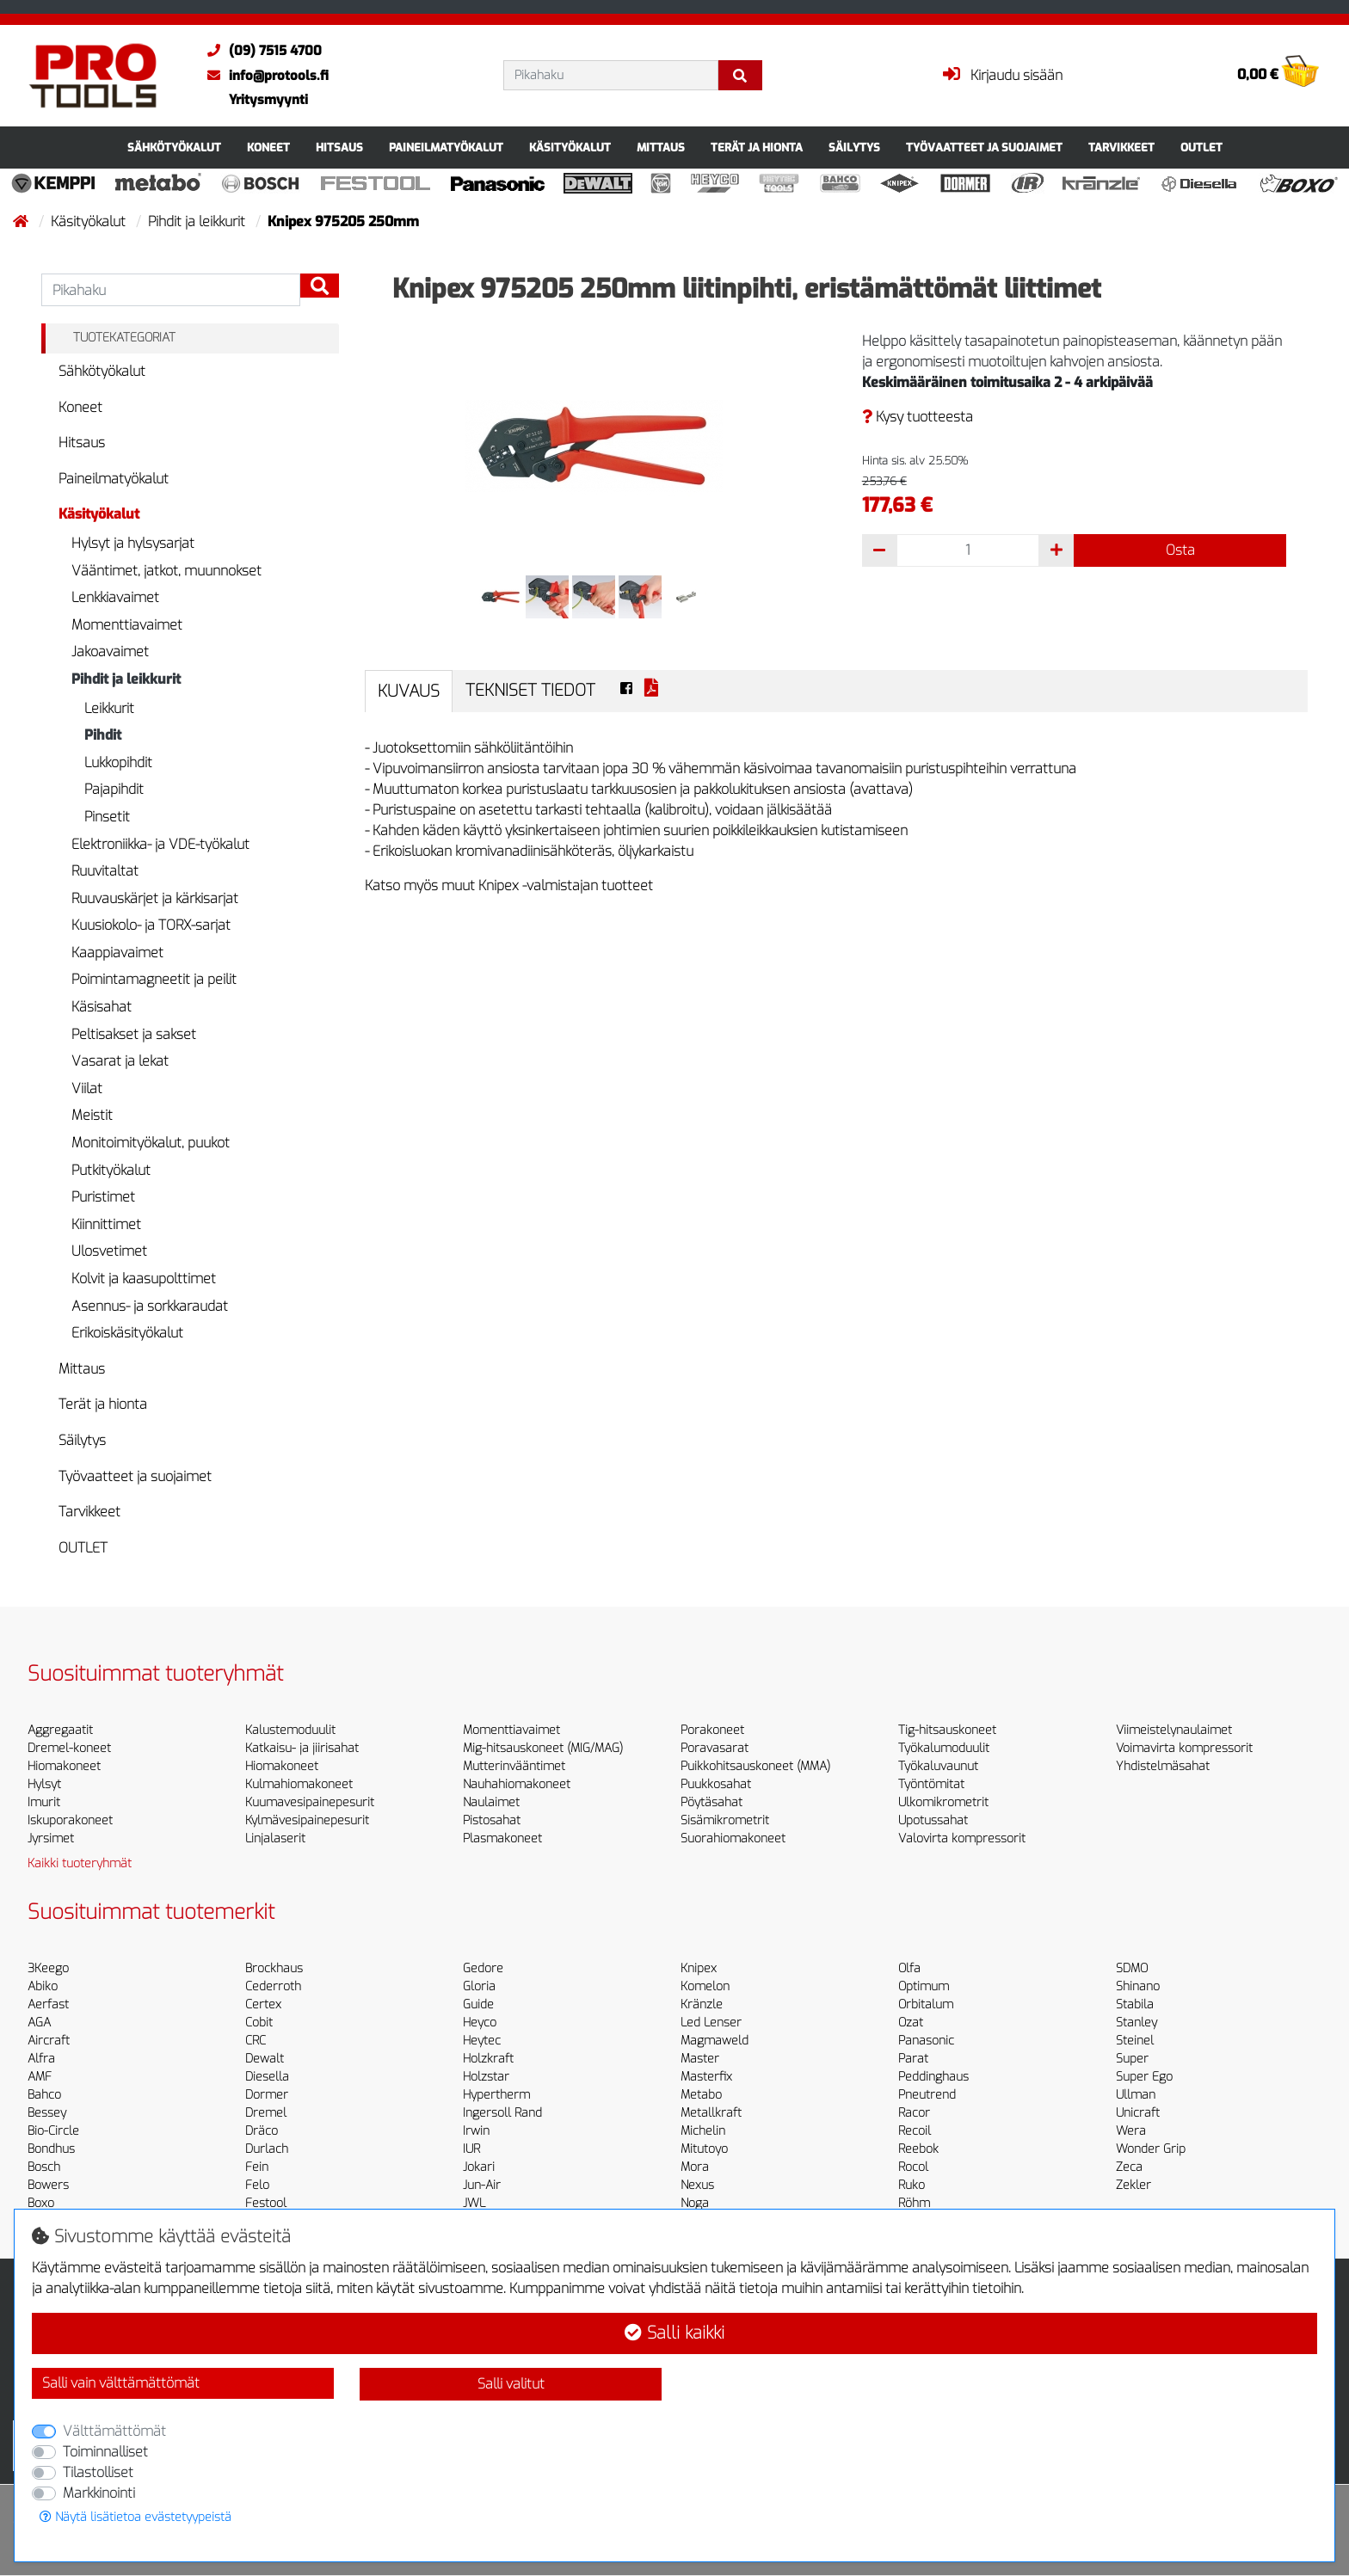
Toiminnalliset (105, 2452)
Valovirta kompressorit (962, 1838)
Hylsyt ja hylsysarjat (132, 543)
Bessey (47, 2113)
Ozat (910, 2022)
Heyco (479, 2022)
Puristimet (103, 1197)
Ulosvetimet (109, 1251)
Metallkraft (711, 2113)
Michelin (703, 2131)
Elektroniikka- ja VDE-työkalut (160, 844)
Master (700, 2058)
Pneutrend (927, 2095)
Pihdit (102, 735)
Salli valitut (511, 2384)
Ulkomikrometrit (943, 1802)
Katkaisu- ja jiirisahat (302, 1748)
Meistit (92, 1115)
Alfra (41, 2058)
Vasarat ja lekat (120, 1061)
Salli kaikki (674, 2333)
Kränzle (702, 2004)
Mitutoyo (704, 2149)
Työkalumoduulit (943, 1748)
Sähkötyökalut (174, 147)
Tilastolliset (98, 2472)
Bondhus (51, 2149)
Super (1132, 2058)
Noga (695, 2203)
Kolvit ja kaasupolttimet (143, 1279)
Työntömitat (931, 1784)
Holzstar (486, 2077)
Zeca (1129, 2167)
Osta (1180, 550)
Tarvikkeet (1121, 147)
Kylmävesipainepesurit (307, 1820)
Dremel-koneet (69, 1748)
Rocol (913, 2167)
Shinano (1138, 1986)
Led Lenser (711, 2022)
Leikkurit (109, 708)
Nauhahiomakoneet (516, 1784)
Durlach (266, 2149)
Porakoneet (712, 1730)
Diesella (267, 2077)
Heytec (482, 2040)
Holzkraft (488, 2058)
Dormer (266, 2095)
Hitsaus (339, 147)
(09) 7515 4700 (260, 50)
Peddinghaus (933, 2077)
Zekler (1133, 2185)
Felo (257, 2185)
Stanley (1136, 2022)
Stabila (1135, 2004)
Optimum (923, 1986)
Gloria (479, 1986)
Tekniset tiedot (530, 690)
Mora (695, 2167)
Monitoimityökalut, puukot (150, 1143)
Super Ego (1144, 2077)
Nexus (697, 2185)
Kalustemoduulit (290, 1730)
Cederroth (273, 1986)
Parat (913, 2058)
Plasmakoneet (502, 1838)
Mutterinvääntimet (514, 1766)
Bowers (48, 2185)
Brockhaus (274, 1968)
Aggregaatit (60, 1730)
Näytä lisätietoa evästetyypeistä (135, 2517)
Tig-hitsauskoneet (947, 1730)
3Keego (48, 1968)
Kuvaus (409, 691)
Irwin (476, 2131)
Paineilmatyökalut (446, 147)
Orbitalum (925, 2004)
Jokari (479, 2167)
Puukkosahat (716, 1784)
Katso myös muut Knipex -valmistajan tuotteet (509, 885)
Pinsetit (107, 817)
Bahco (44, 2095)
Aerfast (48, 2004)
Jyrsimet (51, 1838)
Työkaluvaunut (938, 1766)
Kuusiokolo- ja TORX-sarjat (151, 925)
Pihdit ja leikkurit (198, 221)
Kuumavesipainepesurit (309, 1802)
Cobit (259, 2022)
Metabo (701, 2095)
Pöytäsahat (711, 1802)
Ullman (1135, 2095)
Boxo (41, 2203)
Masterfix (706, 2077)
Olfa (909, 1968)
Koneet (268, 147)
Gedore (483, 1968)
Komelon (705, 1986)
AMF (40, 2077)
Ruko (911, 2185)
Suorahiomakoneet (733, 1838)
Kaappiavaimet (117, 953)
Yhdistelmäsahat (1163, 1766)
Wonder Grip (1151, 2149)
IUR (471, 2149)
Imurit (44, 1802)
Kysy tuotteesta (917, 417)
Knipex (699, 1968)
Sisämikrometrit (725, 1820)
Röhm (914, 2203)
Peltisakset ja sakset (133, 1034)
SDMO (1132, 1968)
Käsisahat (101, 1007)
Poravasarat (714, 1748)
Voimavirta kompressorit (1184, 1748)
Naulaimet (491, 1802)
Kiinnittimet (106, 1224)
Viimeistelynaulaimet (1174, 1730)
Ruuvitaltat (105, 871)
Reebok (918, 2149)
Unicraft (1138, 2113)
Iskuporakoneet (70, 1820)
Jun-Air (482, 2185)
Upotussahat (933, 1820)
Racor (914, 2113)
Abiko (43, 1986)
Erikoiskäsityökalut (127, 1333)
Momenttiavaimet (126, 625)
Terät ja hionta (757, 147)
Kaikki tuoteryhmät (80, 1863)
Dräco (261, 2131)
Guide (478, 2004)
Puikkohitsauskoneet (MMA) (755, 1766)
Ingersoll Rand (502, 2113)
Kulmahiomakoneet (299, 1784)
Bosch (44, 2167)
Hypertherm (496, 2095)
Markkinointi (99, 2493)
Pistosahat (492, 1820)
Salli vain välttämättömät (121, 2383)
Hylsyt (44, 1784)
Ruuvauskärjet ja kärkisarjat (154, 898)
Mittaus (661, 147)
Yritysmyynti (268, 99)
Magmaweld (714, 2040)
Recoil (914, 2131)
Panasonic (926, 2040)
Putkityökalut (111, 1170)
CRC (255, 2040)
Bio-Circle (53, 2131)
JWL (474, 2203)
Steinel (1135, 2040)
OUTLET (1201, 147)
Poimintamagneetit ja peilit (154, 979)
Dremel (265, 2113)
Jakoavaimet (110, 651)
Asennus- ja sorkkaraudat (149, 1306)
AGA (39, 2022)
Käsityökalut (570, 147)
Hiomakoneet (64, 1766)
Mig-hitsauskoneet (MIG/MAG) (543, 1748)
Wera (1131, 2131)
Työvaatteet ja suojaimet (984, 147)
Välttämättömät (114, 2431)
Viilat (86, 1088)
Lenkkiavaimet (115, 597)
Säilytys (854, 147)
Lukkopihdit (118, 762)
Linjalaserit (275, 1838)
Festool (265, 2203)
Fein (256, 2167)
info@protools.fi (264, 75)
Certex (263, 2004)
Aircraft (49, 2040)
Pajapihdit (114, 789)
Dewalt (264, 2058)
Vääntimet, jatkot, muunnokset (166, 571)
